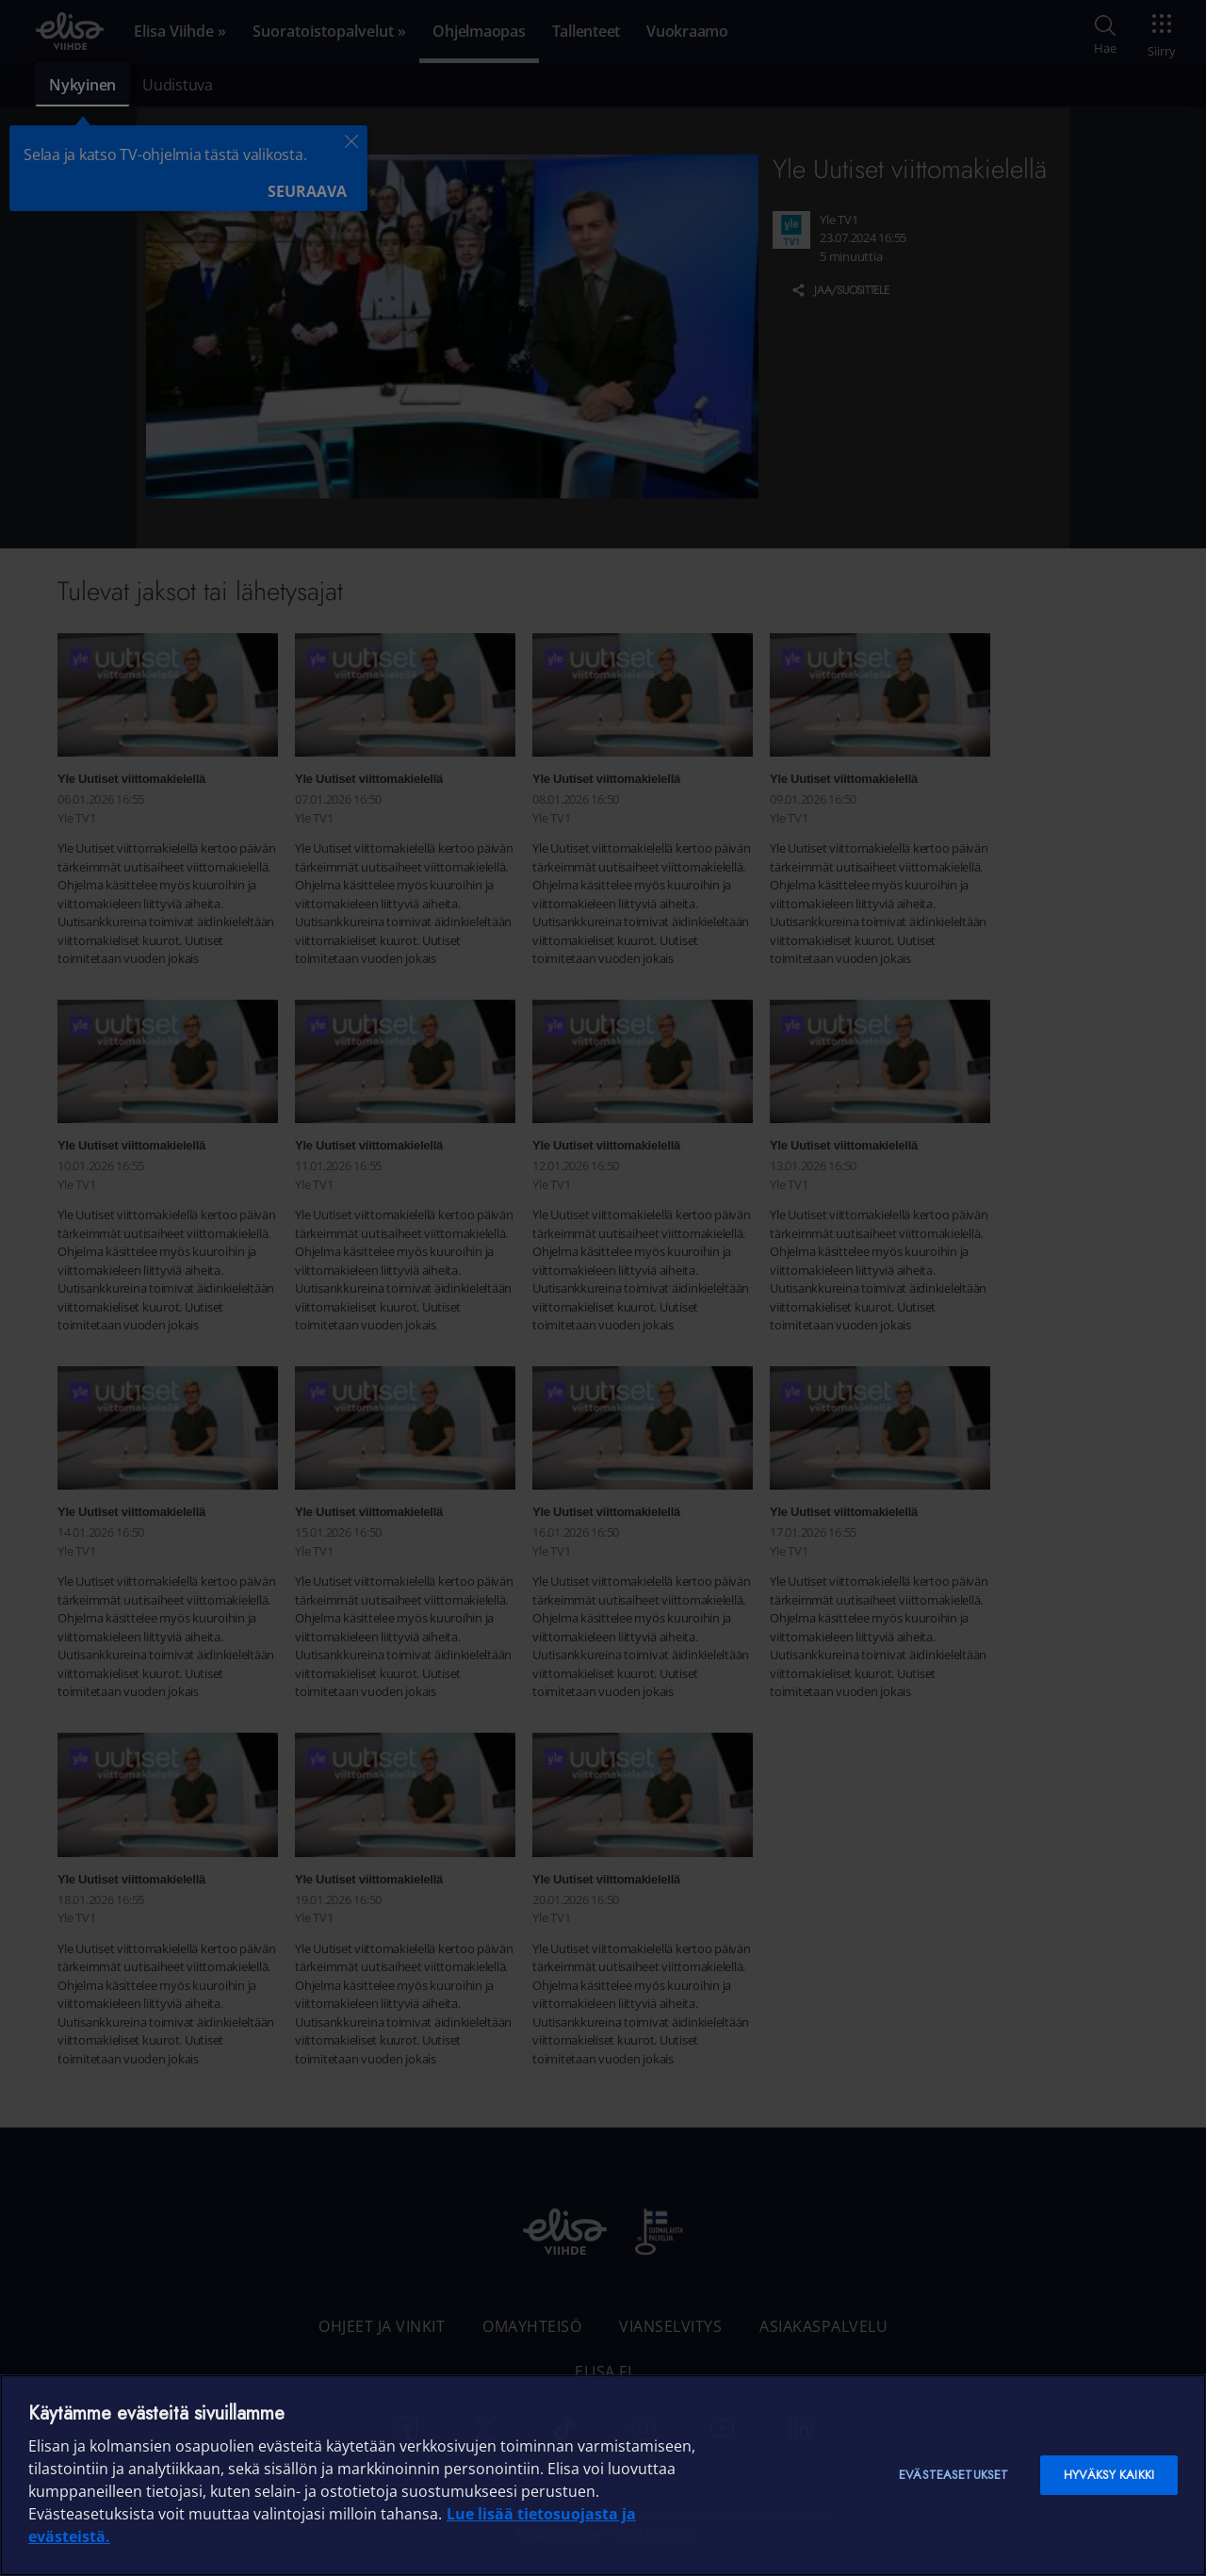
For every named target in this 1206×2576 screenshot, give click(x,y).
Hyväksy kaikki (1109, 2475)
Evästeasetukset (953, 2475)
